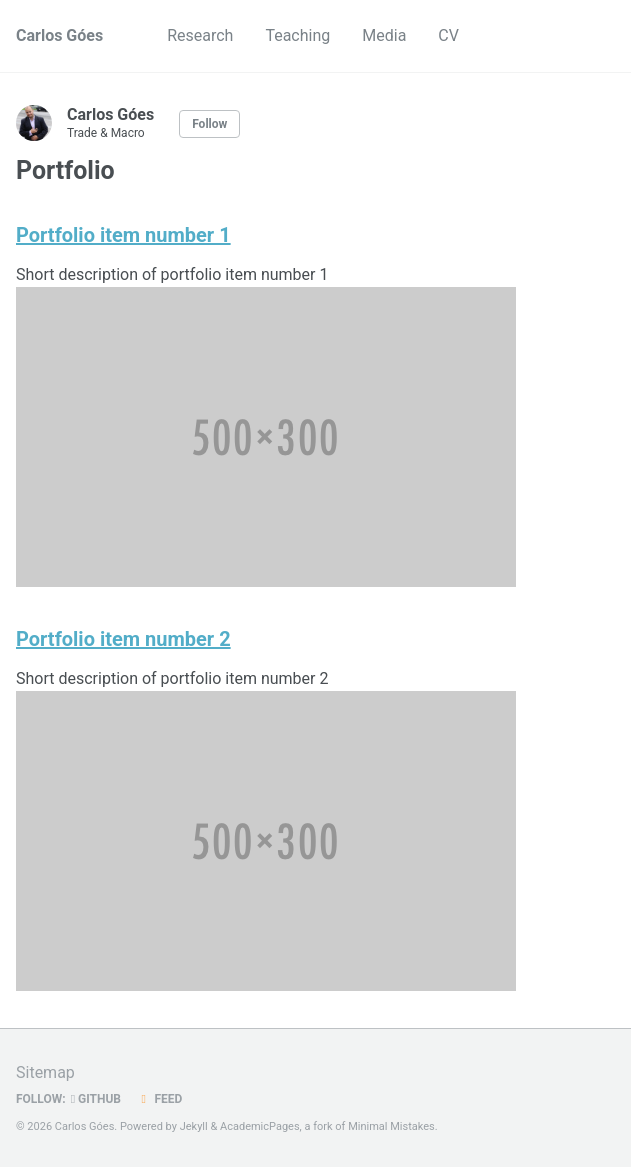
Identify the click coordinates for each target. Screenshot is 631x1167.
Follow (209, 124)
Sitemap (45, 1072)
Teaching (297, 35)
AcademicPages (260, 1126)
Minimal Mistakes (391, 1126)
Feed (159, 1099)
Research (200, 35)
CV (448, 35)
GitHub (96, 1099)
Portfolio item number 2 (123, 639)
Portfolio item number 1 (123, 235)
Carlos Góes (59, 35)
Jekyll (194, 1126)
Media (384, 35)
